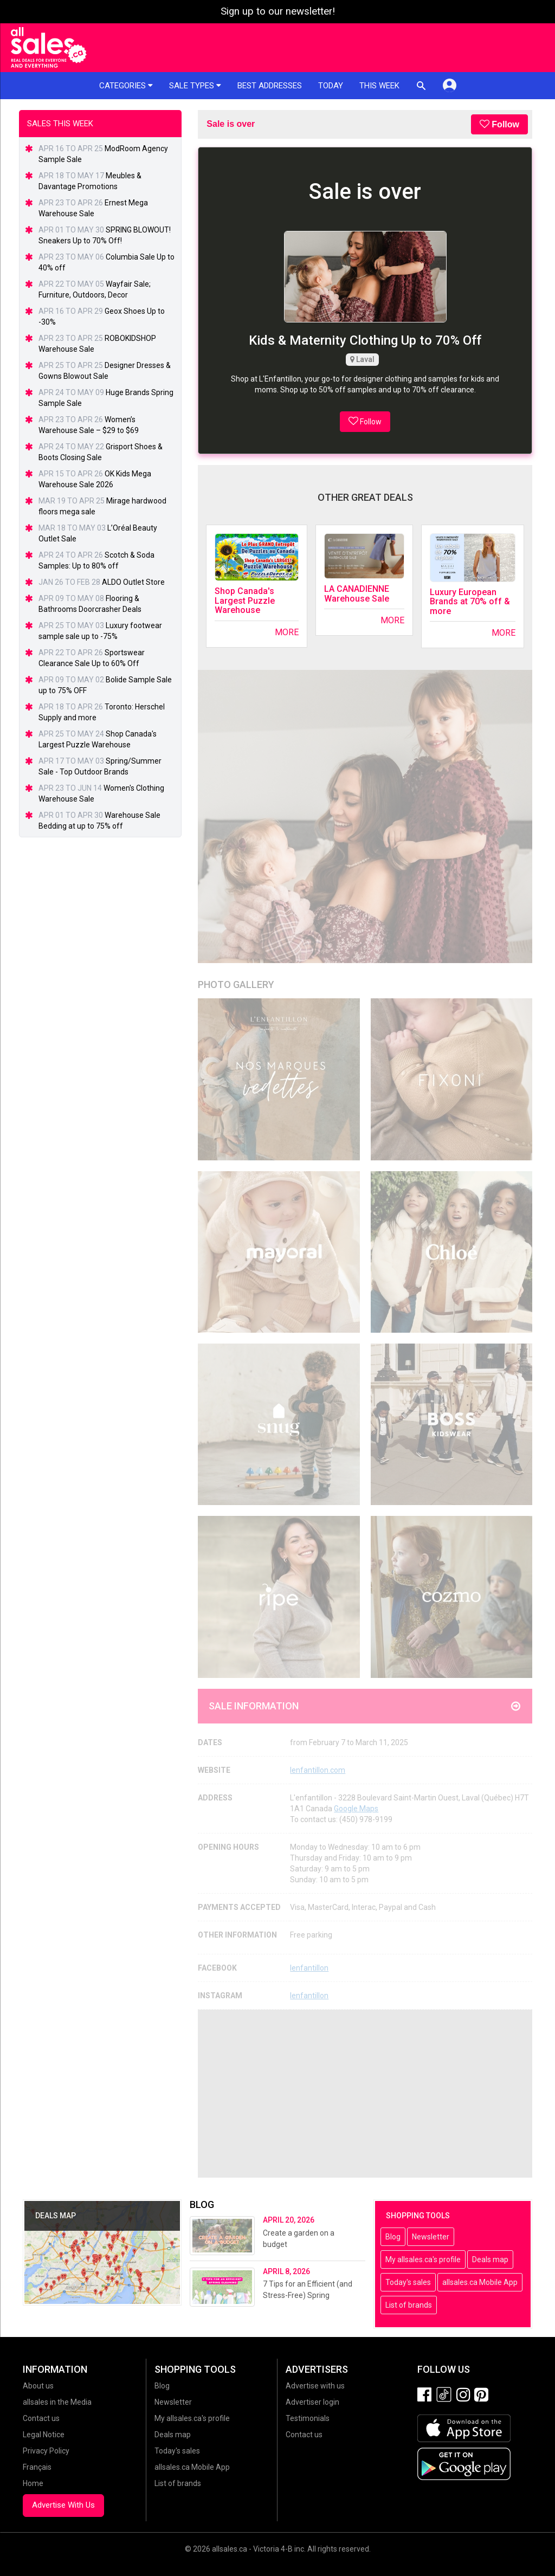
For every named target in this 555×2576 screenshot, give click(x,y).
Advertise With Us (63, 2505)
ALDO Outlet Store (133, 582)
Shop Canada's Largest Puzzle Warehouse (245, 600)
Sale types (195, 86)
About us (38, 2385)
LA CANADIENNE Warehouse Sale (356, 594)
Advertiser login (312, 2402)
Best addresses (269, 86)
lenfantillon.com (317, 1770)
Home (33, 2483)
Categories (126, 86)
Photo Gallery (236, 984)
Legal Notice (43, 2434)
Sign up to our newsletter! (278, 11)
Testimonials (308, 2418)
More (287, 632)
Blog (393, 2236)
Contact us (41, 2418)
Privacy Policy (46, 2450)
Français (37, 2467)
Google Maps (356, 1808)
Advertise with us (315, 2385)
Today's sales (408, 2282)
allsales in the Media (57, 2402)
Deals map (490, 2259)
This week (379, 86)
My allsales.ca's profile (423, 2259)
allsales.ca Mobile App (480, 2282)
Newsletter (430, 2236)
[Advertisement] (365, 2094)
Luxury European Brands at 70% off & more (470, 601)
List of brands (408, 2305)
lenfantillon (309, 1968)
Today (330, 86)
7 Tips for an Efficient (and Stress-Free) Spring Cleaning (307, 2295)
